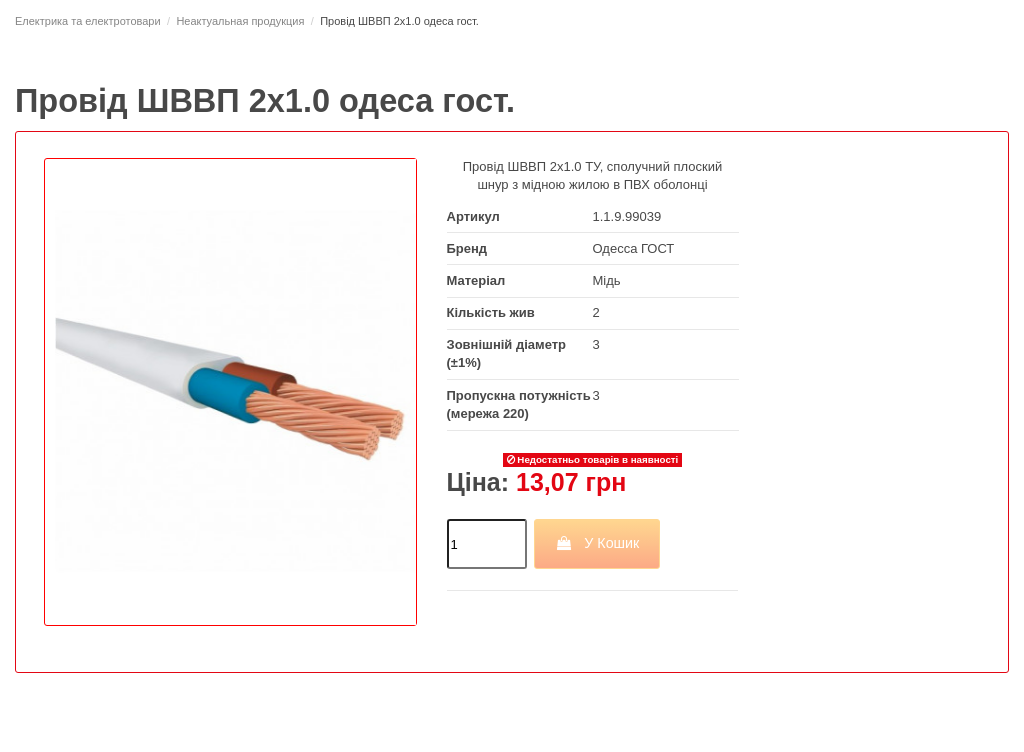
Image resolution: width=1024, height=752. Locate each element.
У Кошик (597, 543)
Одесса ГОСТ (634, 248)
